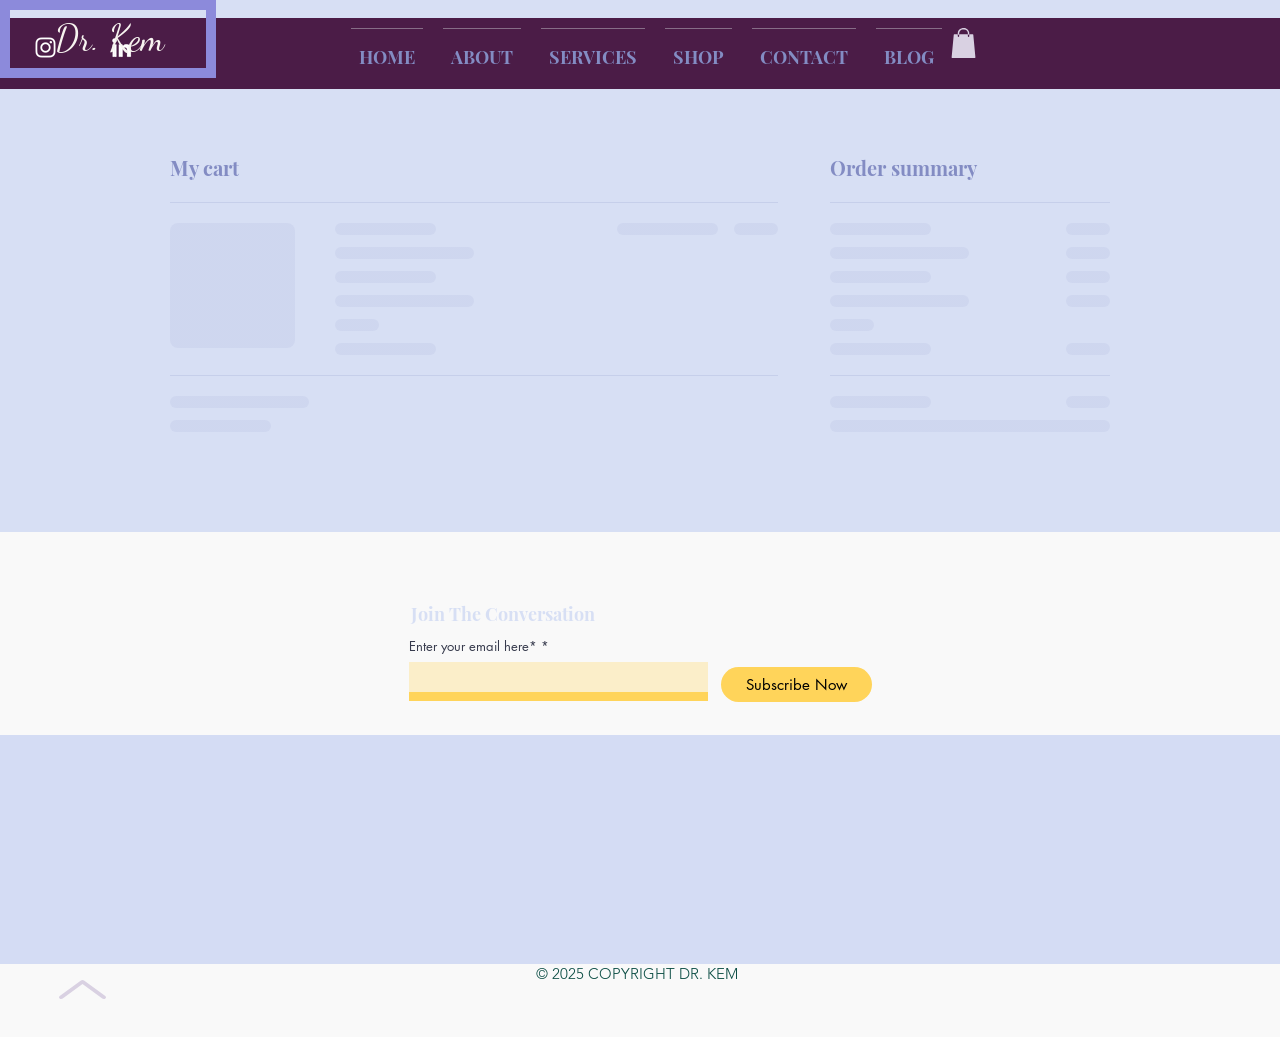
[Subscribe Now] (796, 684)
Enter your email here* (473, 646)
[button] (963, 43)
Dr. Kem (109, 38)
